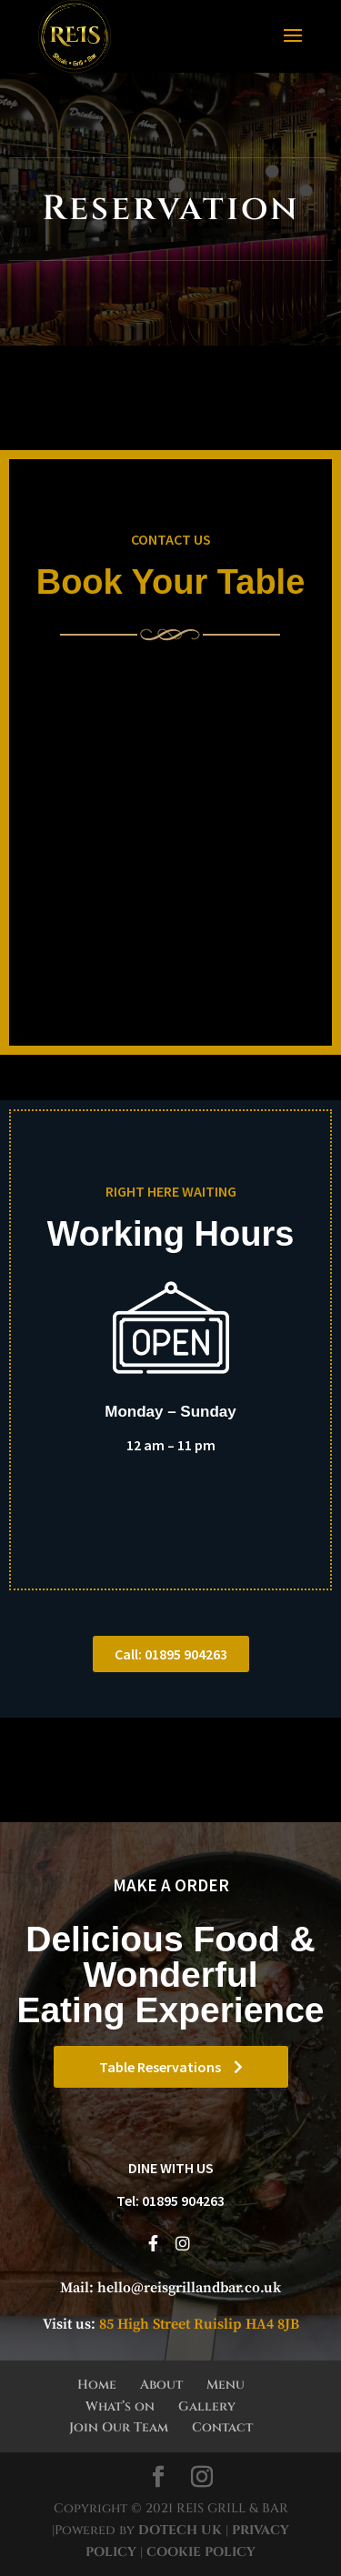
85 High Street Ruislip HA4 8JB (199, 2324)
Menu (225, 2384)
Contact (222, 2427)
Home (96, 2384)
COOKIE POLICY (199, 2552)
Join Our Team (118, 2427)
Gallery (207, 2406)
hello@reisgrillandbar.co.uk (189, 2288)
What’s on (120, 2406)
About (161, 2384)
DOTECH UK (180, 2530)
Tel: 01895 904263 (170, 2200)
